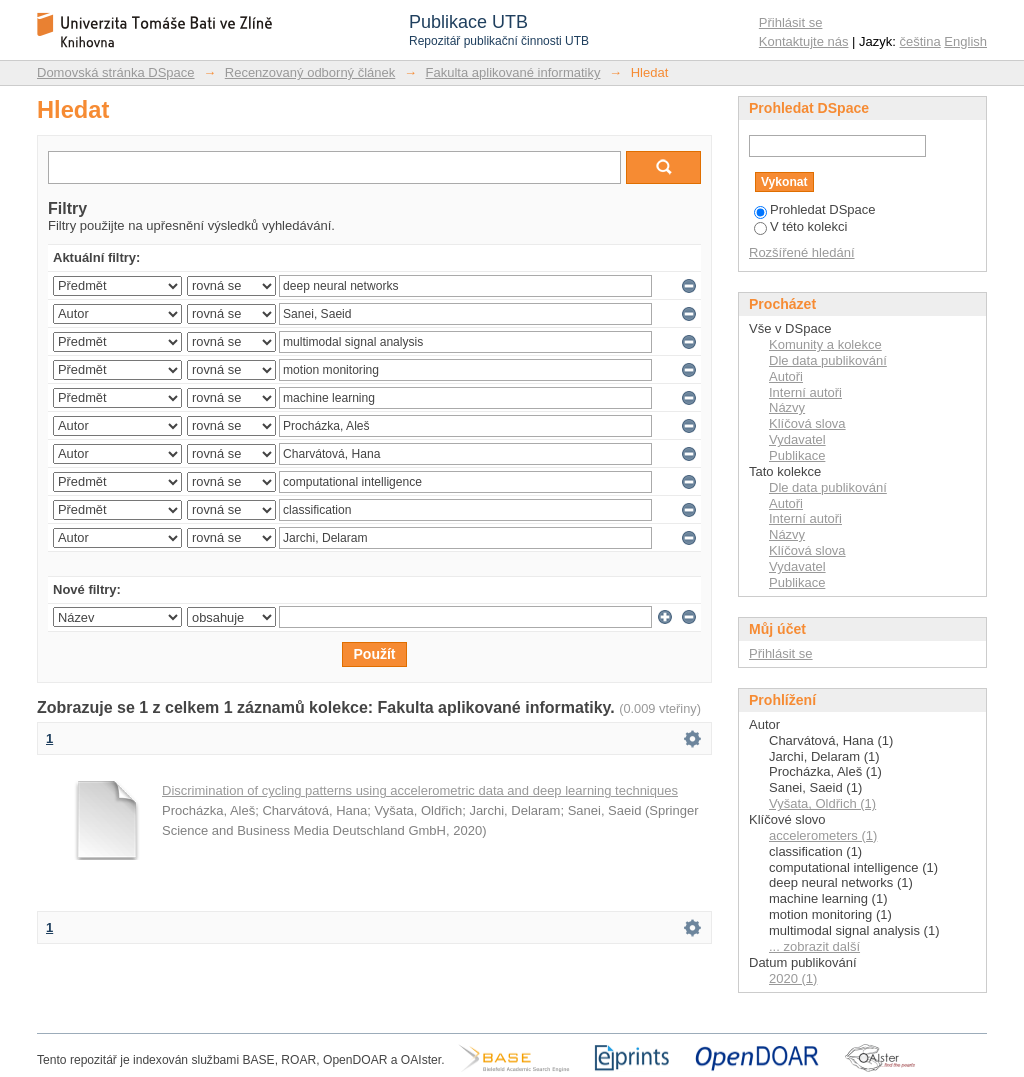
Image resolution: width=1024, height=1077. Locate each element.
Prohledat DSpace (815, 209)
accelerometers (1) (823, 835)
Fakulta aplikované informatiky (513, 72)
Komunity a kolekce (825, 344)
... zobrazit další (814, 946)
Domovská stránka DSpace (116, 72)
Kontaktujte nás (804, 41)
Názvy (787, 407)
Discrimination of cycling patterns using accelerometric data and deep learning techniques (420, 790)
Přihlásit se (791, 22)
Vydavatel (797, 439)
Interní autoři (805, 392)
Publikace (797, 455)
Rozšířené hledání (802, 252)
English (965, 41)
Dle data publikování (828, 360)
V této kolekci (800, 226)
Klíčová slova (807, 423)
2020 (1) (793, 978)
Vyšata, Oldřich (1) (822, 803)
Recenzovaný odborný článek (310, 72)
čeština (920, 41)
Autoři (786, 376)
